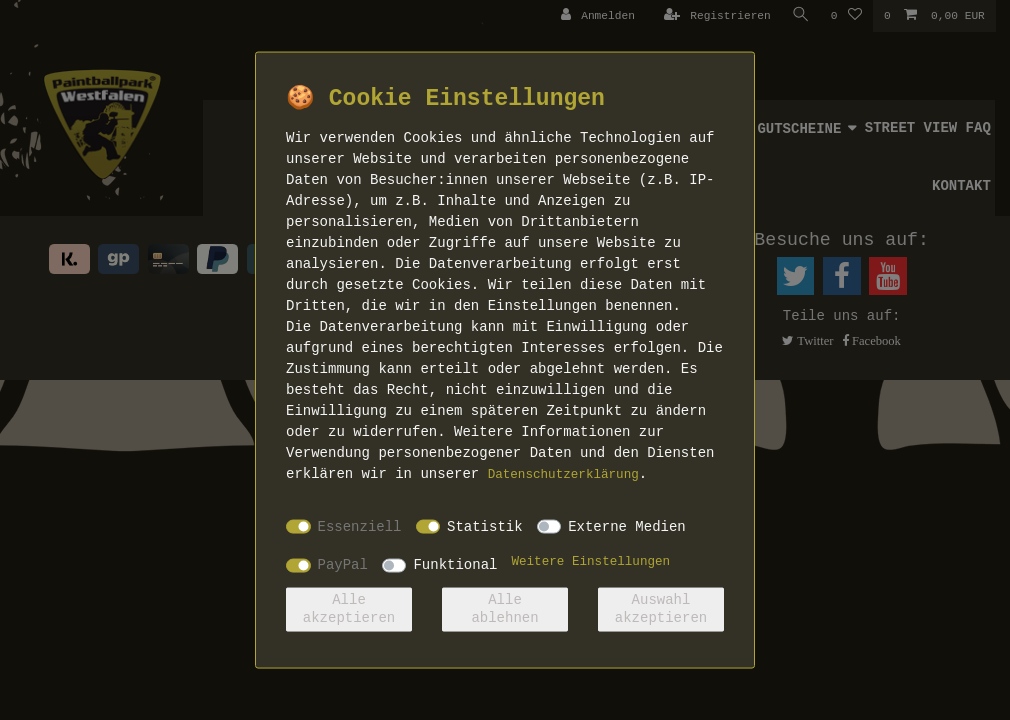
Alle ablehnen (504, 609)
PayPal (343, 565)
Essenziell (360, 526)
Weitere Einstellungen (590, 562)
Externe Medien (627, 526)
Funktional (455, 565)
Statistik (485, 526)
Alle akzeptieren (349, 609)
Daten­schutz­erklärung (563, 475)
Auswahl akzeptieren (661, 609)
